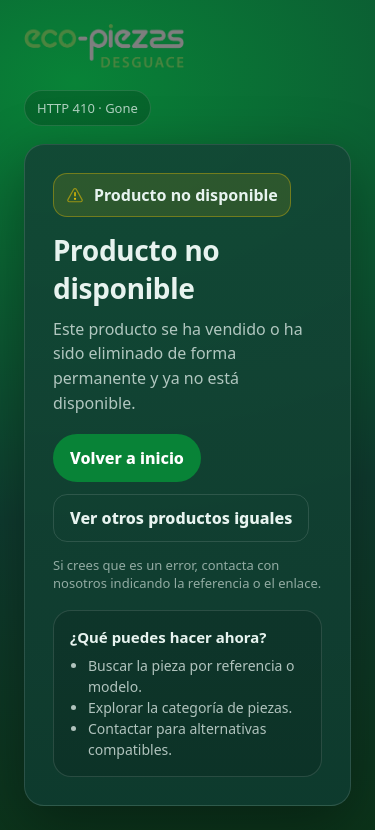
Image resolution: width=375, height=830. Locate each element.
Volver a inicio (127, 458)
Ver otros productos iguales (181, 518)
